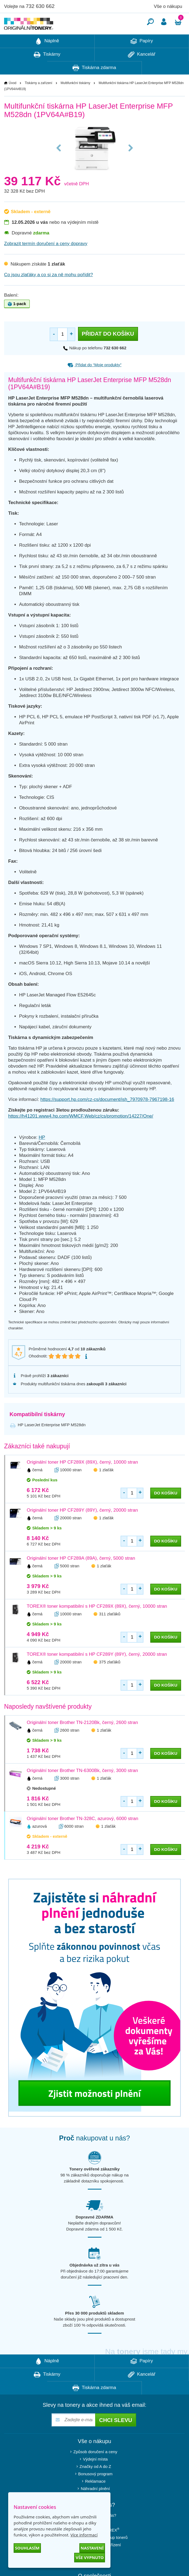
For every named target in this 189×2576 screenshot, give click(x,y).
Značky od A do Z (95, 2482)
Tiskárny (47, 71)
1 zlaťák (106, 1486)
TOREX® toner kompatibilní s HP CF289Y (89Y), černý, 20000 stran (97, 1670)
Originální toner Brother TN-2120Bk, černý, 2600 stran (82, 1738)
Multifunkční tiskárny (75, 99)
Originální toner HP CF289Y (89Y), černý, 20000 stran (82, 1526)
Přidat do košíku (108, 350)
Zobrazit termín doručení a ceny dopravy (45, 260)
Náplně (47, 57)
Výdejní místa (95, 2475)
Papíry (141, 57)
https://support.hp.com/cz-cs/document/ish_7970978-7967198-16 (107, 1115)
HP (42, 1153)
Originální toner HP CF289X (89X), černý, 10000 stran (82, 1478)
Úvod (12, 99)
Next (130, 164)
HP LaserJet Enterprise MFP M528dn (52, 1441)
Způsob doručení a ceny (95, 2468)
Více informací (84, 2535)
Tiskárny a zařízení (38, 99)
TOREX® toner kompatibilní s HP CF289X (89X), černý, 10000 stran (97, 1622)
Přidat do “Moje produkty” (95, 381)
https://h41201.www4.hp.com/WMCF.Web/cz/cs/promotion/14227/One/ (80, 1132)
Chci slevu (115, 2437)
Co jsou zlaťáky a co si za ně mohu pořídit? (48, 291)
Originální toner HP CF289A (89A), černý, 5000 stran (81, 1574)
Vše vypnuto (90, 2557)
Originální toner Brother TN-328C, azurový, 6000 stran (82, 1835)
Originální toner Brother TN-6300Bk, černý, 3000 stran (82, 1786)
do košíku (165, 1509)
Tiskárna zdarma (94, 84)
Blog (95, 2568)
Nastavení (92, 2548)
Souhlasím (27, 2548)
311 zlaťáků (109, 1630)
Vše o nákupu (168, 6)
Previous (58, 164)
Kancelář (141, 71)
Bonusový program (95, 2490)
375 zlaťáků (109, 1678)
